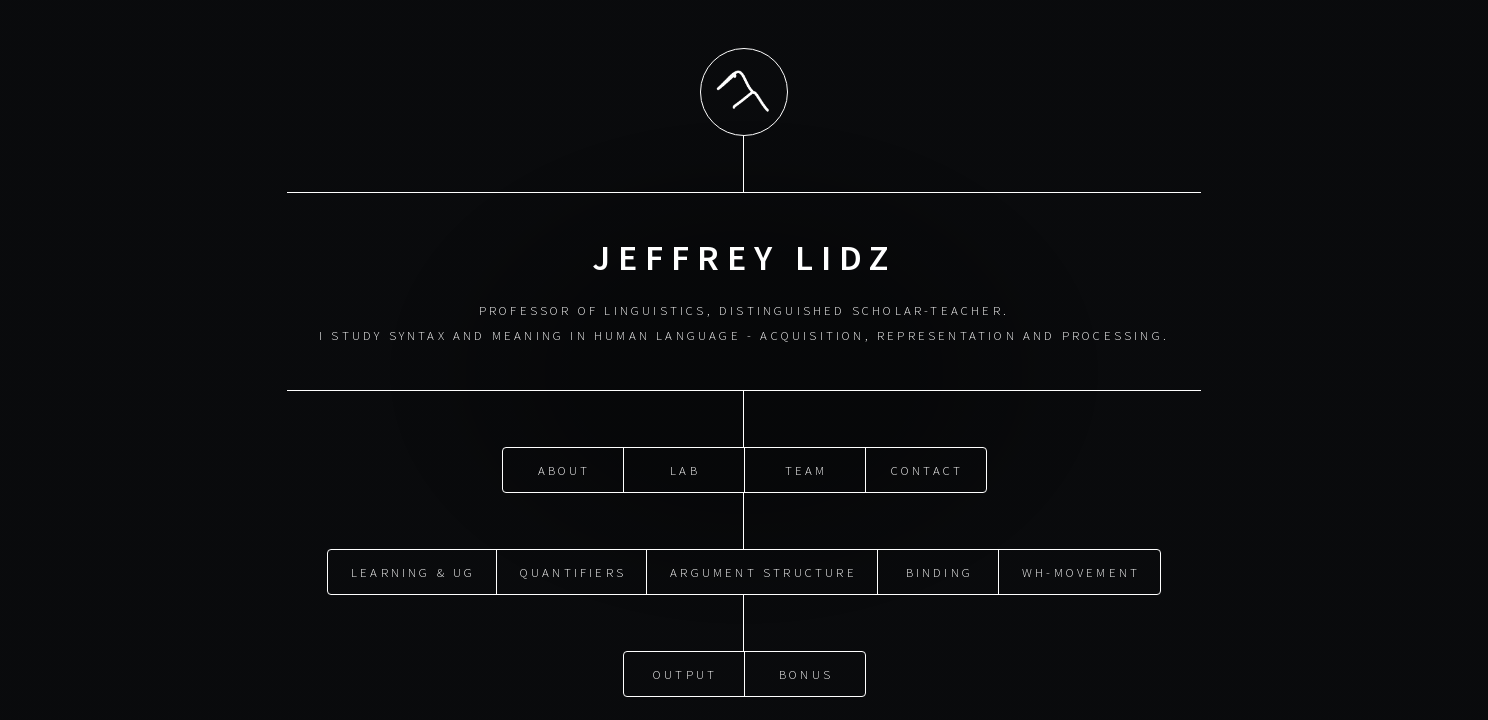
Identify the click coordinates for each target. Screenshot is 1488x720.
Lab (685, 469)
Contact (927, 469)
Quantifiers (573, 571)
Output (685, 673)
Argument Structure (763, 571)
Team (806, 469)
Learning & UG (413, 571)
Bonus (806, 673)
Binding (939, 571)
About (564, 469)
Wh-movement (1081, 571)
